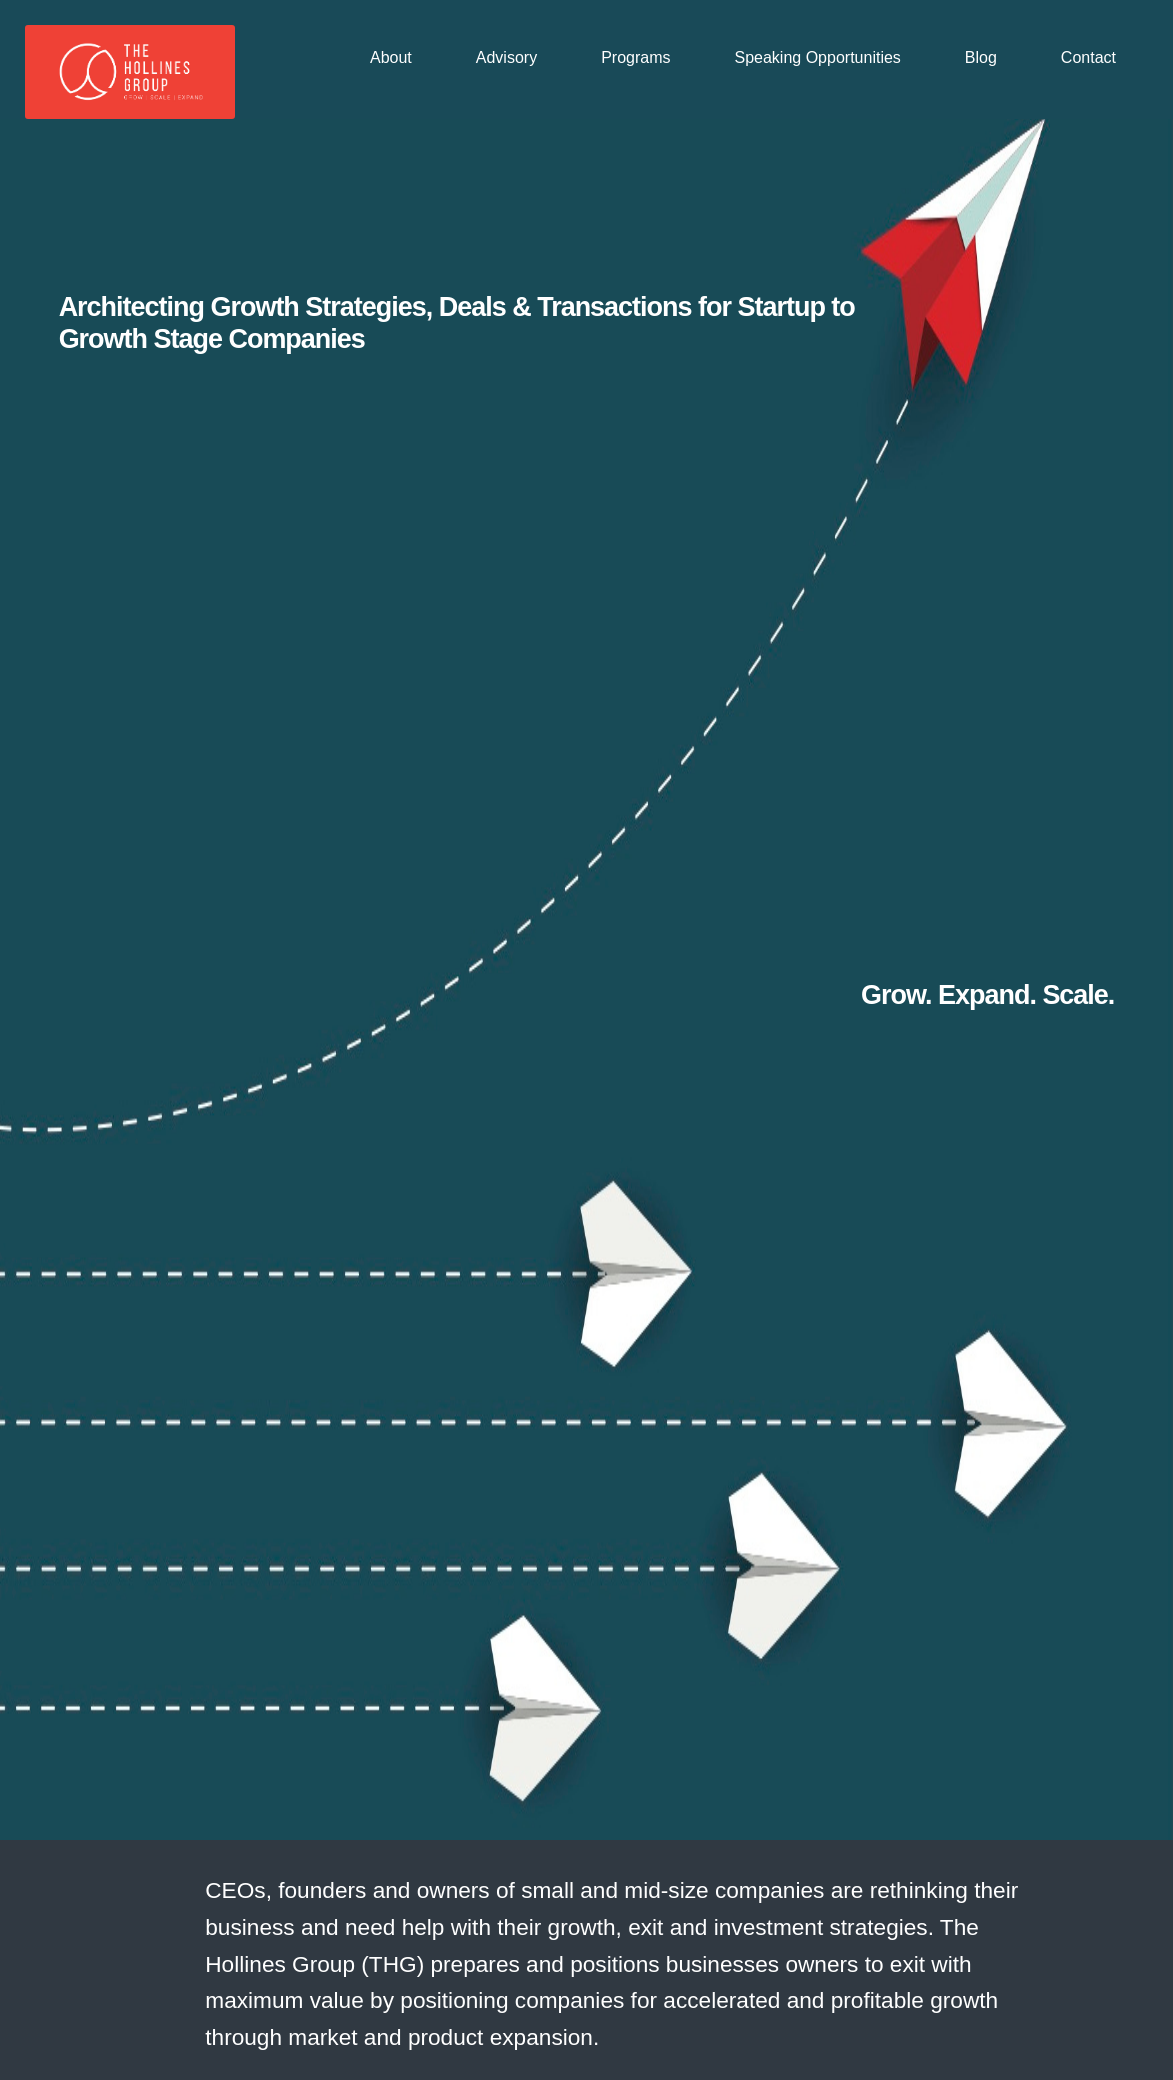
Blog (981, 57)
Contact (1088, 57)
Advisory (506, 57)
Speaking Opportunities (818, 57)
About (391, 57)
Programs (635, 57)
